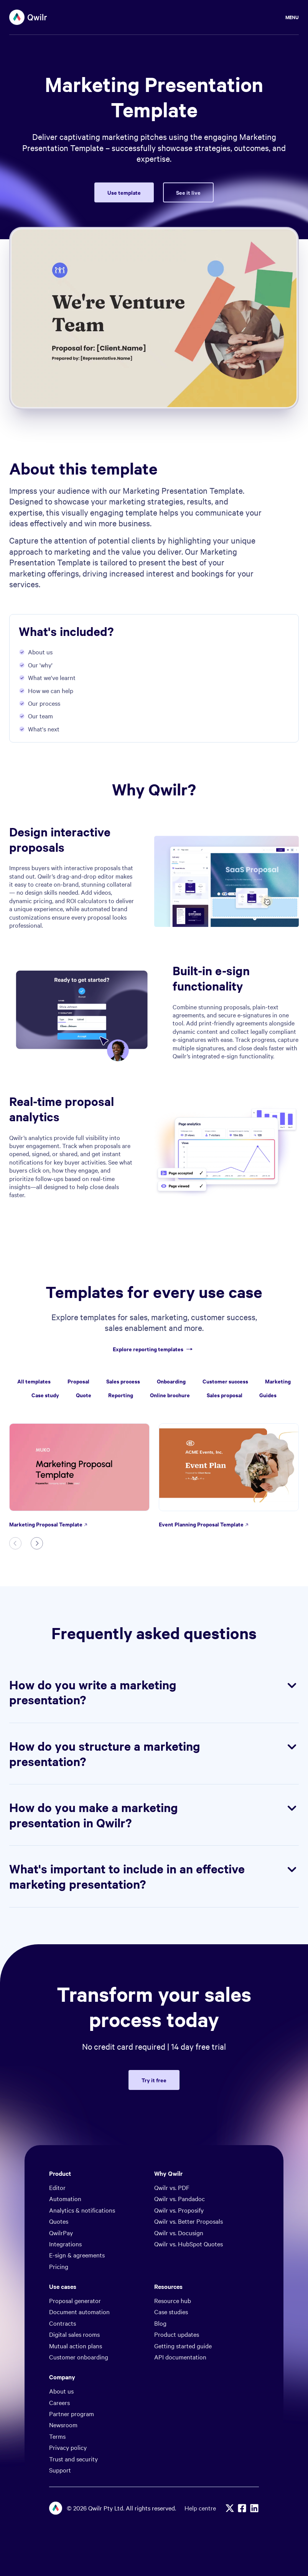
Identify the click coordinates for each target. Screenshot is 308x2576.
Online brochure (170, 1395)
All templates (34, 1381)
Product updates (176, 2334)
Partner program (71, 2413)
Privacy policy (68, 2447)
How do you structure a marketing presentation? (154, 1753)
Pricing (58, 2266)
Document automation (79, 2311)
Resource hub (172, 2300)
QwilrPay (61, 2232)
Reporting (120, 1395)
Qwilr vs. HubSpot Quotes (188, 2243)
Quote (83, 1395)
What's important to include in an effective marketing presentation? (154, 1876)
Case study (45, 1395)
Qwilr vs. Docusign (178, 2232)
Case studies (171, 2311)
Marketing (278, 1381)
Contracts (62, 2323)
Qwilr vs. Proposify (179, 2210)
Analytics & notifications (82, 2210)
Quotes (58, 2221)
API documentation (180, 2357)
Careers (59, 2402)
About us (61, 2391)
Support (60, 2470)
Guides (268, 1395)
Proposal (78, 1381)
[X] (229, 2508)
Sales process (123, 1381)
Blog (160, 2323)
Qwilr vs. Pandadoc (179, 2198)
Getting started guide (183, 2345)
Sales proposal (224, 1395)
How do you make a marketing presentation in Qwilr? (154, 1815)
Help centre (200, 2508)
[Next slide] (37, 1543)
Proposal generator (75, 2300)
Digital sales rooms (74, 2334)
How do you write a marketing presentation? (154, 1692)
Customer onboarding (78, 2357)
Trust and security (73, 2458)
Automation (65, 2198)
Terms (57, 2436)
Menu (292, 17)
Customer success (225, 1381)
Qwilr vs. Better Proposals (188, 2221)
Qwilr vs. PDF (171, 2187)
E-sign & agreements (77, 2255)
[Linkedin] (254, 2508)
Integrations (65, 2243)
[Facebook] (242, 2508)
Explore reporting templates (154, 1349)
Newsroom (63, 2424)
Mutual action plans (75, 2345)
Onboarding (171, 1381)
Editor (57, 2187)
